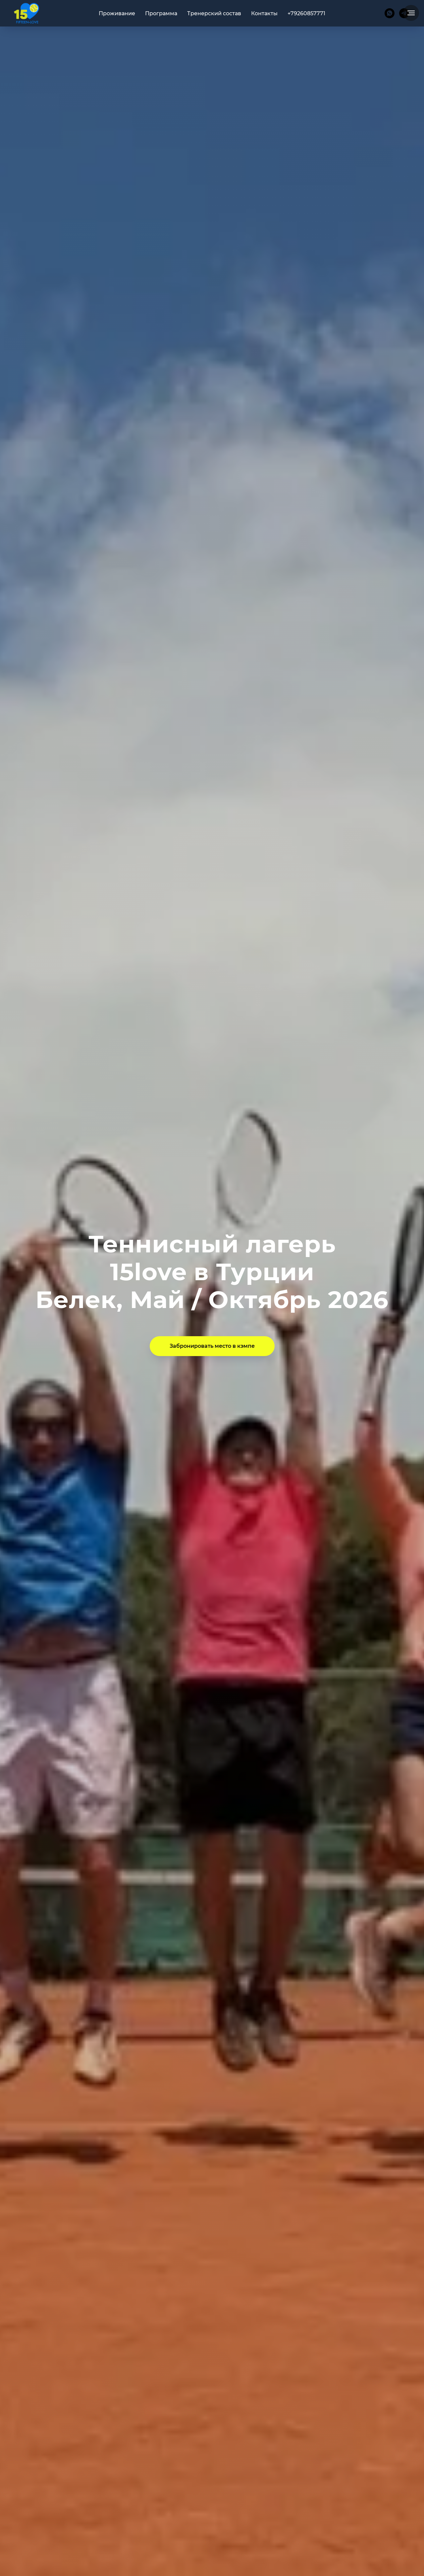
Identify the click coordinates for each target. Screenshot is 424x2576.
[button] (212, 1346)
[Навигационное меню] (411, 13)
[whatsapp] (390, 13)
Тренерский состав (214, 13)
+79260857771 (306, 13)
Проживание (117, 13)
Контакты (264, 13)
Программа (161, 13)
